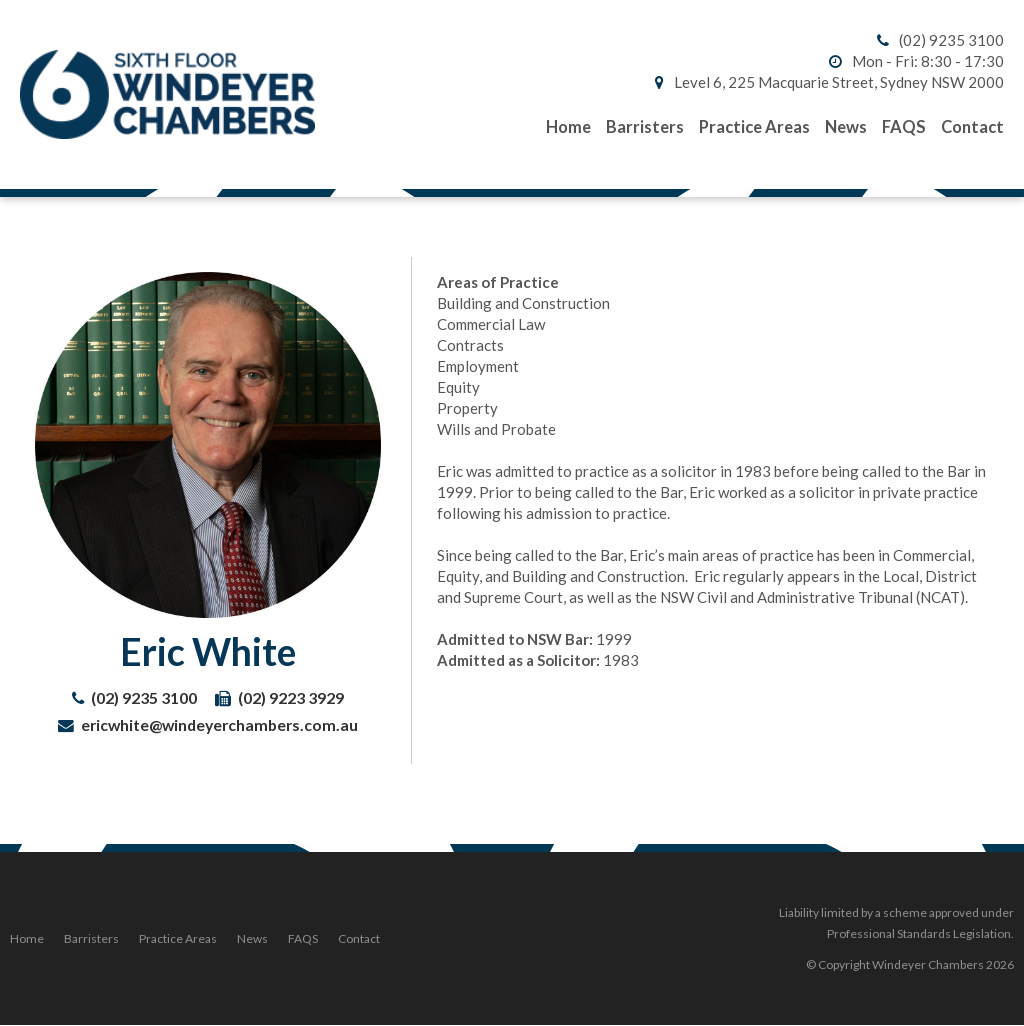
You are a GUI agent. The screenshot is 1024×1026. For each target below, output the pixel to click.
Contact (359, 938)
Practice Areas (178, 938)
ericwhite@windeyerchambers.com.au (219, 724)
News (252, 938)
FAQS (303, 938)
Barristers (91, 938)
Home (27, 938)
